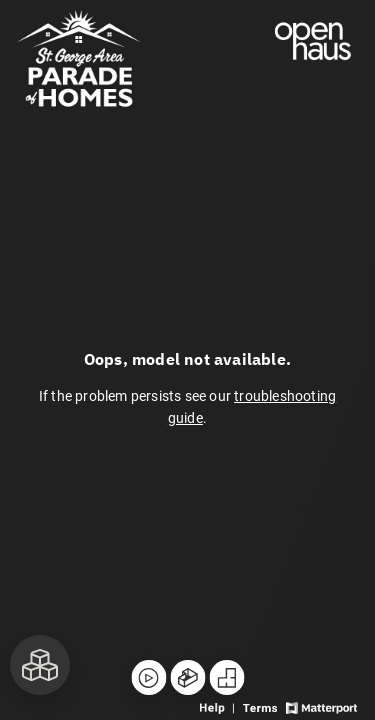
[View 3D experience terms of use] (261, 706)
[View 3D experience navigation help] (219, 706)
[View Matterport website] (321, 706)
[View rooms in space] (40, 665)
